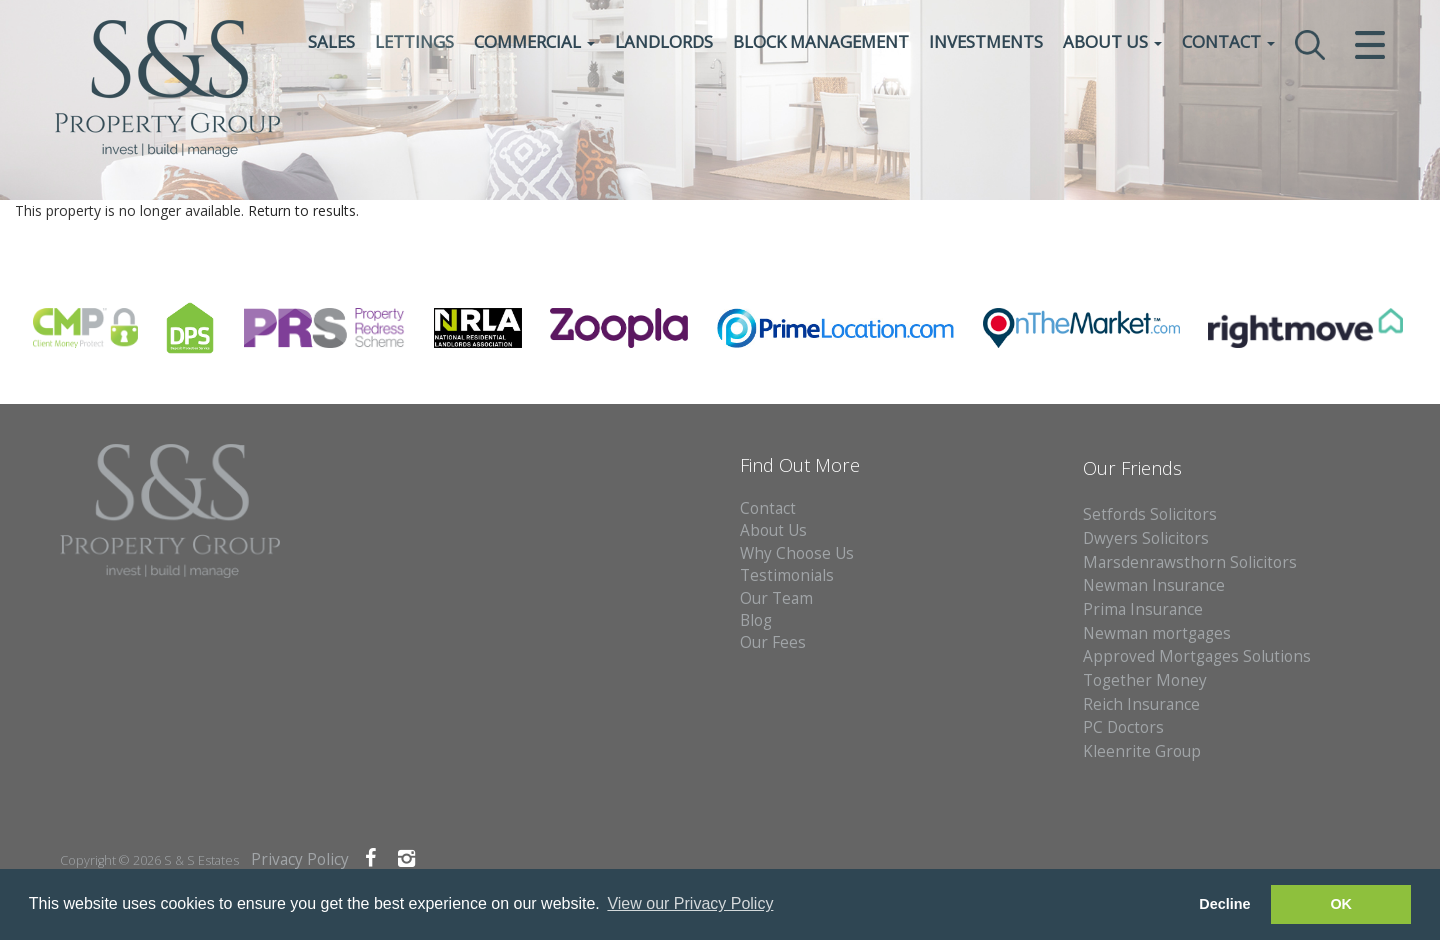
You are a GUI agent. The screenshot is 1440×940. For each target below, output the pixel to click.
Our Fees (773, 642)
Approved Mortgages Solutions (1197, 656)
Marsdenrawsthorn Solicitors (1190, 562)
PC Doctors (1123, 727)
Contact (1228, 44)
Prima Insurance (1143, 609)
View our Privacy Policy (690, 903)
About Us (1112, 44)
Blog (756, 620)
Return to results (302, 210)
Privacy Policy (300, 859)
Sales (331, 44)
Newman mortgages (1157, 633)
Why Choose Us (797, 553)
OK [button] (1341, 904)
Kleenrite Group (1142, 751)
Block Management (821, 44)
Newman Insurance (1156, 585)
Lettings (414, 44)
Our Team (776, 598)
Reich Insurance (1141, 704)
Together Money (1145, 680)
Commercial (534, 44)
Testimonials (787, 575)
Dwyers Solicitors (1146, 538)
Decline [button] (1224, 904)
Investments (986, 44)
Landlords (664, 44)
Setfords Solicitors (1150, 514)
